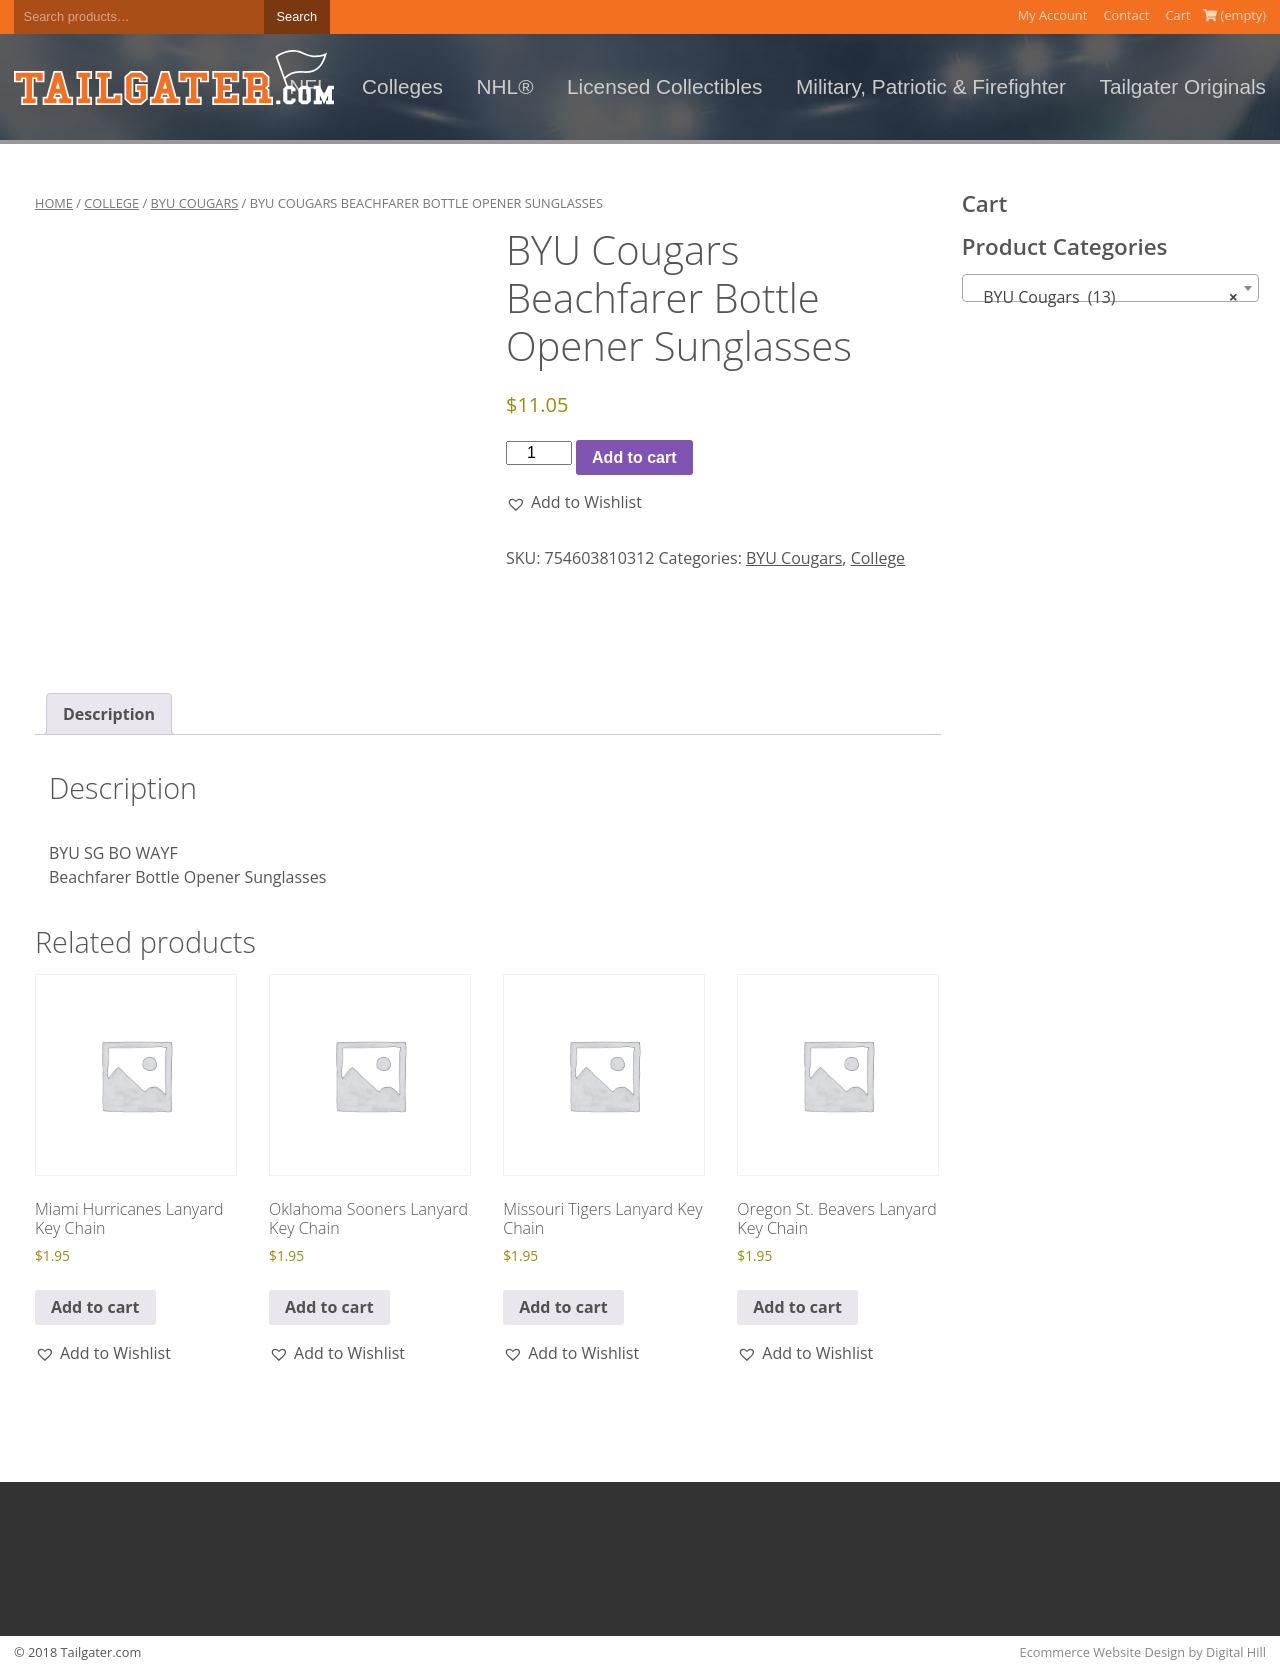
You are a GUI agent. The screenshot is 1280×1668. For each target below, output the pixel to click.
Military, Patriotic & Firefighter (931, 86)
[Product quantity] (539, 453)
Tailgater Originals (1183, 86)
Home (54, 203)
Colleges (402, 86)
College (111, 203)
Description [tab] (109, 714)
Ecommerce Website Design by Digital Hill (1143, 1652)
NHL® (505, 86)
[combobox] (1110, 288)
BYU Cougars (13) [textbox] (1104, 297)
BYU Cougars (195, 203)
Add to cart (634, 457)
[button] (574, 502)
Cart (1178, 15)
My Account (1053, 15)
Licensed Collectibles (664, 86)
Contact (1126, 15)
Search (297, 16)
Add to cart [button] (95, 1307)
